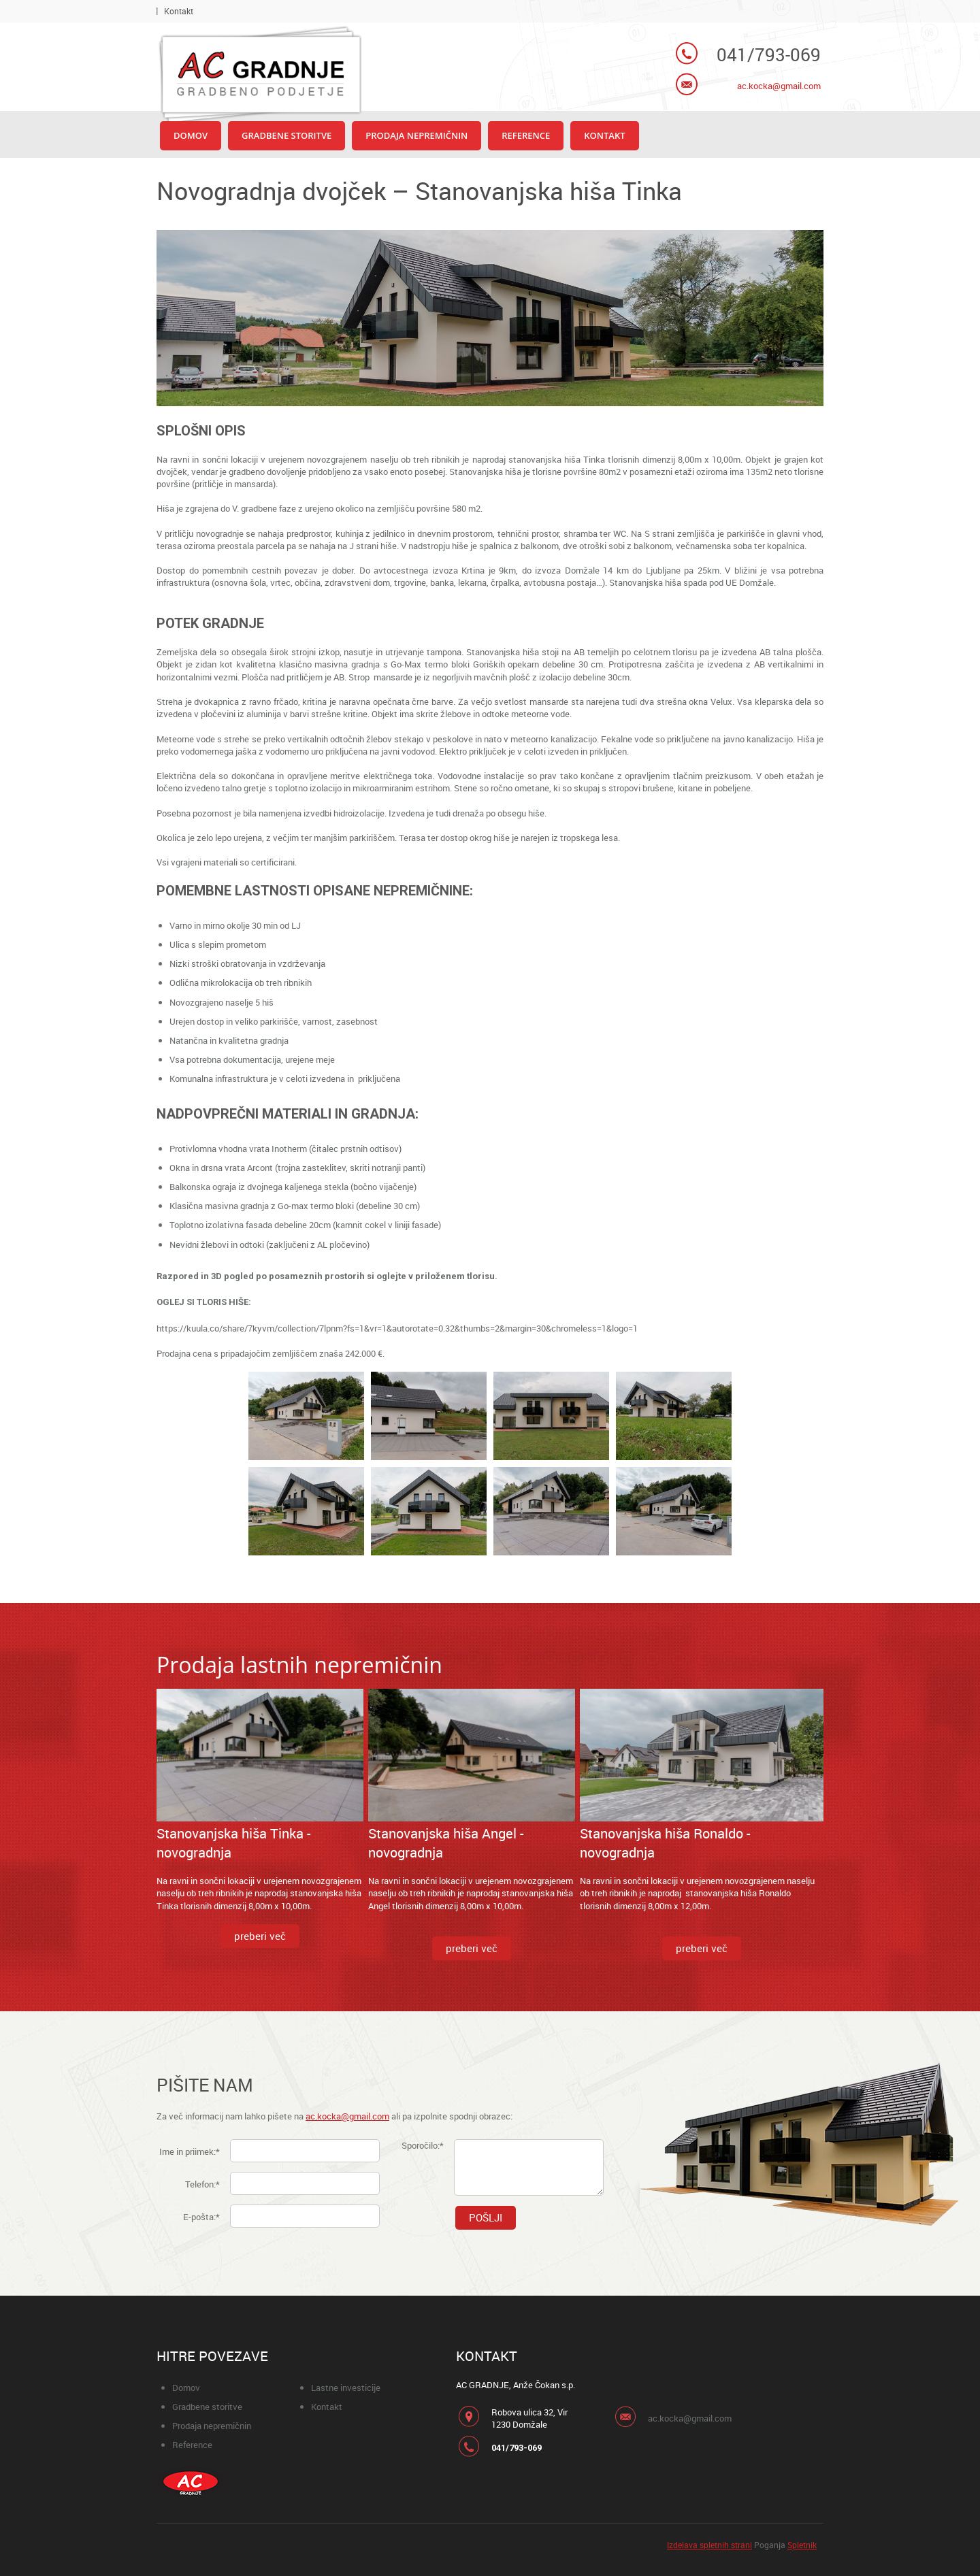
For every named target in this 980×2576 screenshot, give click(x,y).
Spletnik (802, 2544)
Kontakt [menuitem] (178, 10)
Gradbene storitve (207, 2406)
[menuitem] (190, 135)
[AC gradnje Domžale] (259, 73)
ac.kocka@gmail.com (779, 86)
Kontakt (326, 2406)
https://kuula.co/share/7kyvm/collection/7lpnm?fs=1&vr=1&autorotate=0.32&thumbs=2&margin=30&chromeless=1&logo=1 (397, 1328)
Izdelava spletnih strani (709, 2544)
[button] (306, 1419)
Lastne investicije (345, 2387)
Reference (192, 2445)
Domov (186, 2387)
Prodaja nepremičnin (211, 2426)
